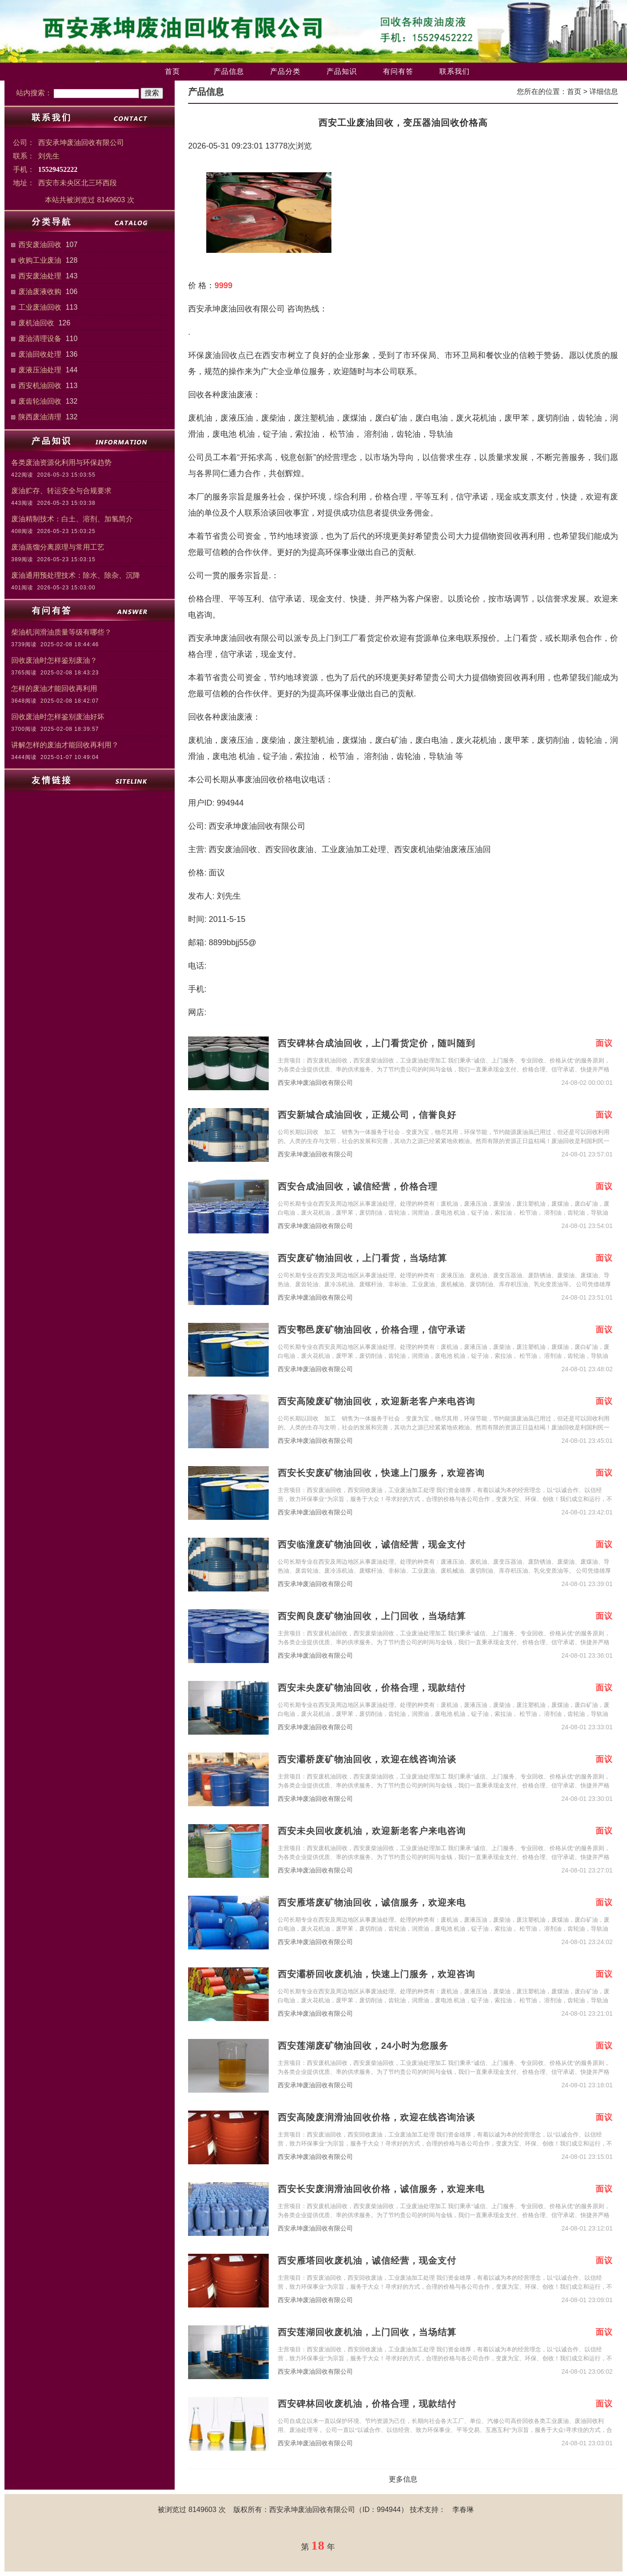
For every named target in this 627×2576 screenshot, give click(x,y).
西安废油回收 (39, 244)
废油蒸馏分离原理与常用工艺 (57, 547)
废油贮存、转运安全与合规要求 (61, 491)
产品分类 (285, 71)
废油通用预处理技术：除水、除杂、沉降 (75, 575)
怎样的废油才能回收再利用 (54, 688)
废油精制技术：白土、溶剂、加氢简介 (72, 519)
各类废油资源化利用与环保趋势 (61, 462)
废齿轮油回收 (39, 401)
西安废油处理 (39, 276)
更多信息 (403, 2479)
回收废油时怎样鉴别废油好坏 (57, 717)
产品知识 (341, 71)
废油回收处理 (39, 354)
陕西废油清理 (39, 417)
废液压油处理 (39, 370)
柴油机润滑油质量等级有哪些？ (61, 632)
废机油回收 (36, 323)
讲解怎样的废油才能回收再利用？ (65, 745)
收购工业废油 (39, 260)
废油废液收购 (39, 291)
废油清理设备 (39, 338)
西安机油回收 (39, 385)
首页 (172, 71)
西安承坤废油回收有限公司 (315, 1082)
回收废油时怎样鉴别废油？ (54, 660)
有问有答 (398, 71)
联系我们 (454, 71)
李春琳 (463, 2509)
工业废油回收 (39, 307)
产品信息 (229, 71)
